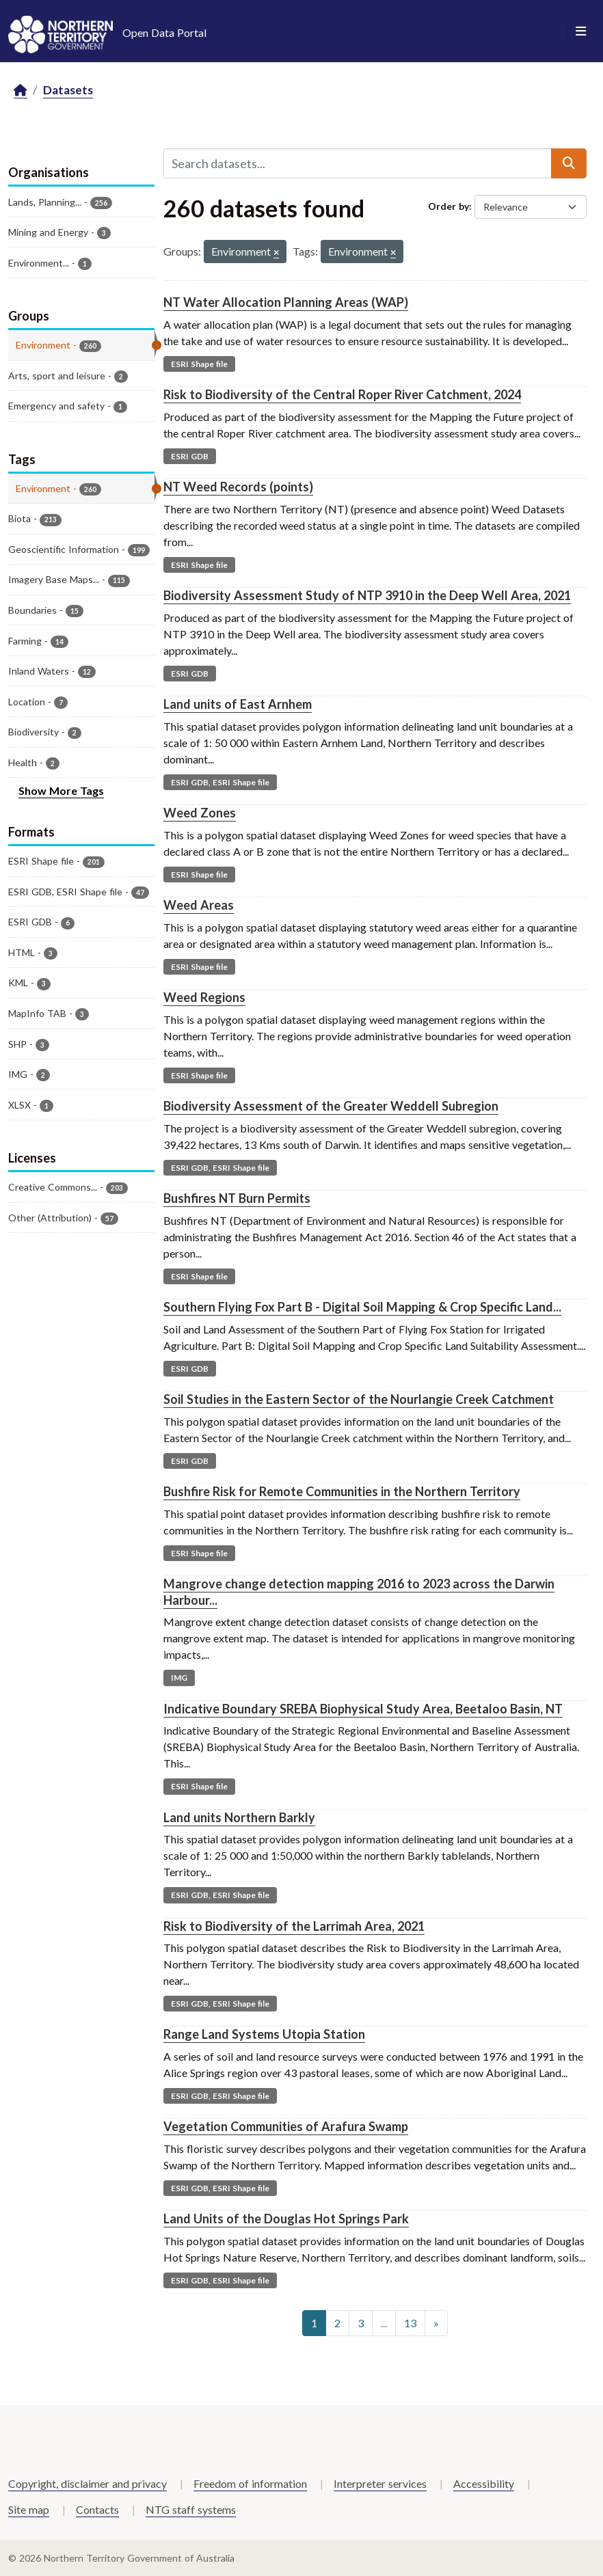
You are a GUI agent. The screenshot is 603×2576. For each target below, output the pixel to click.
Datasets (68, 90)
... (384, 2322)
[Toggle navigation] (581, 31)
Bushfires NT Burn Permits (236, 1198)
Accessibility (483, 2483)
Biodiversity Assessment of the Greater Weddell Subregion (330, 1105)
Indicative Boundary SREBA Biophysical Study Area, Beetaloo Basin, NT (363, 1708)
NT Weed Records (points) (238, 486)
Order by (448, 206)
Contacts (97, 2509)
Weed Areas (198, 904)
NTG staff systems (191, 2509)
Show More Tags (61, 790)
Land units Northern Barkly (239, 1817)
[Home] (20, 90)
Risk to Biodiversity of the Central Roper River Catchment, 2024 (342, 394)
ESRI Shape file (199, 364)
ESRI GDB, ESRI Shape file (220, 782)
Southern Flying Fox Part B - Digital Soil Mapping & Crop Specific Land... (362, 1306)
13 (410, 2322)
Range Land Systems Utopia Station (264, 2034)
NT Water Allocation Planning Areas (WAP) (285, 302)
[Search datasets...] (357, 163)
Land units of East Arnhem (237, 703)
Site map (28, 2509)
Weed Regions (204, 997)
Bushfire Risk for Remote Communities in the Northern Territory (341, 1491)
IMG (179, 1677)
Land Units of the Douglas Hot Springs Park (286, 2218)
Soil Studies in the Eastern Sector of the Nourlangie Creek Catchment (358, 1399)
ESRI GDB (190, 456)
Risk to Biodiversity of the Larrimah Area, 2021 (294, 1926)
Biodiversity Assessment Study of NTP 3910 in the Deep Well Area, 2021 (367, 595)
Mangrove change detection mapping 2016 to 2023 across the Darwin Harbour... (358, 1591)
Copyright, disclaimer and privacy (87, 2483)
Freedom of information (250, 2483)
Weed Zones (199, 812)
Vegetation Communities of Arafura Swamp (285, 2126)
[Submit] (569, 163)
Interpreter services (380, 2483)
